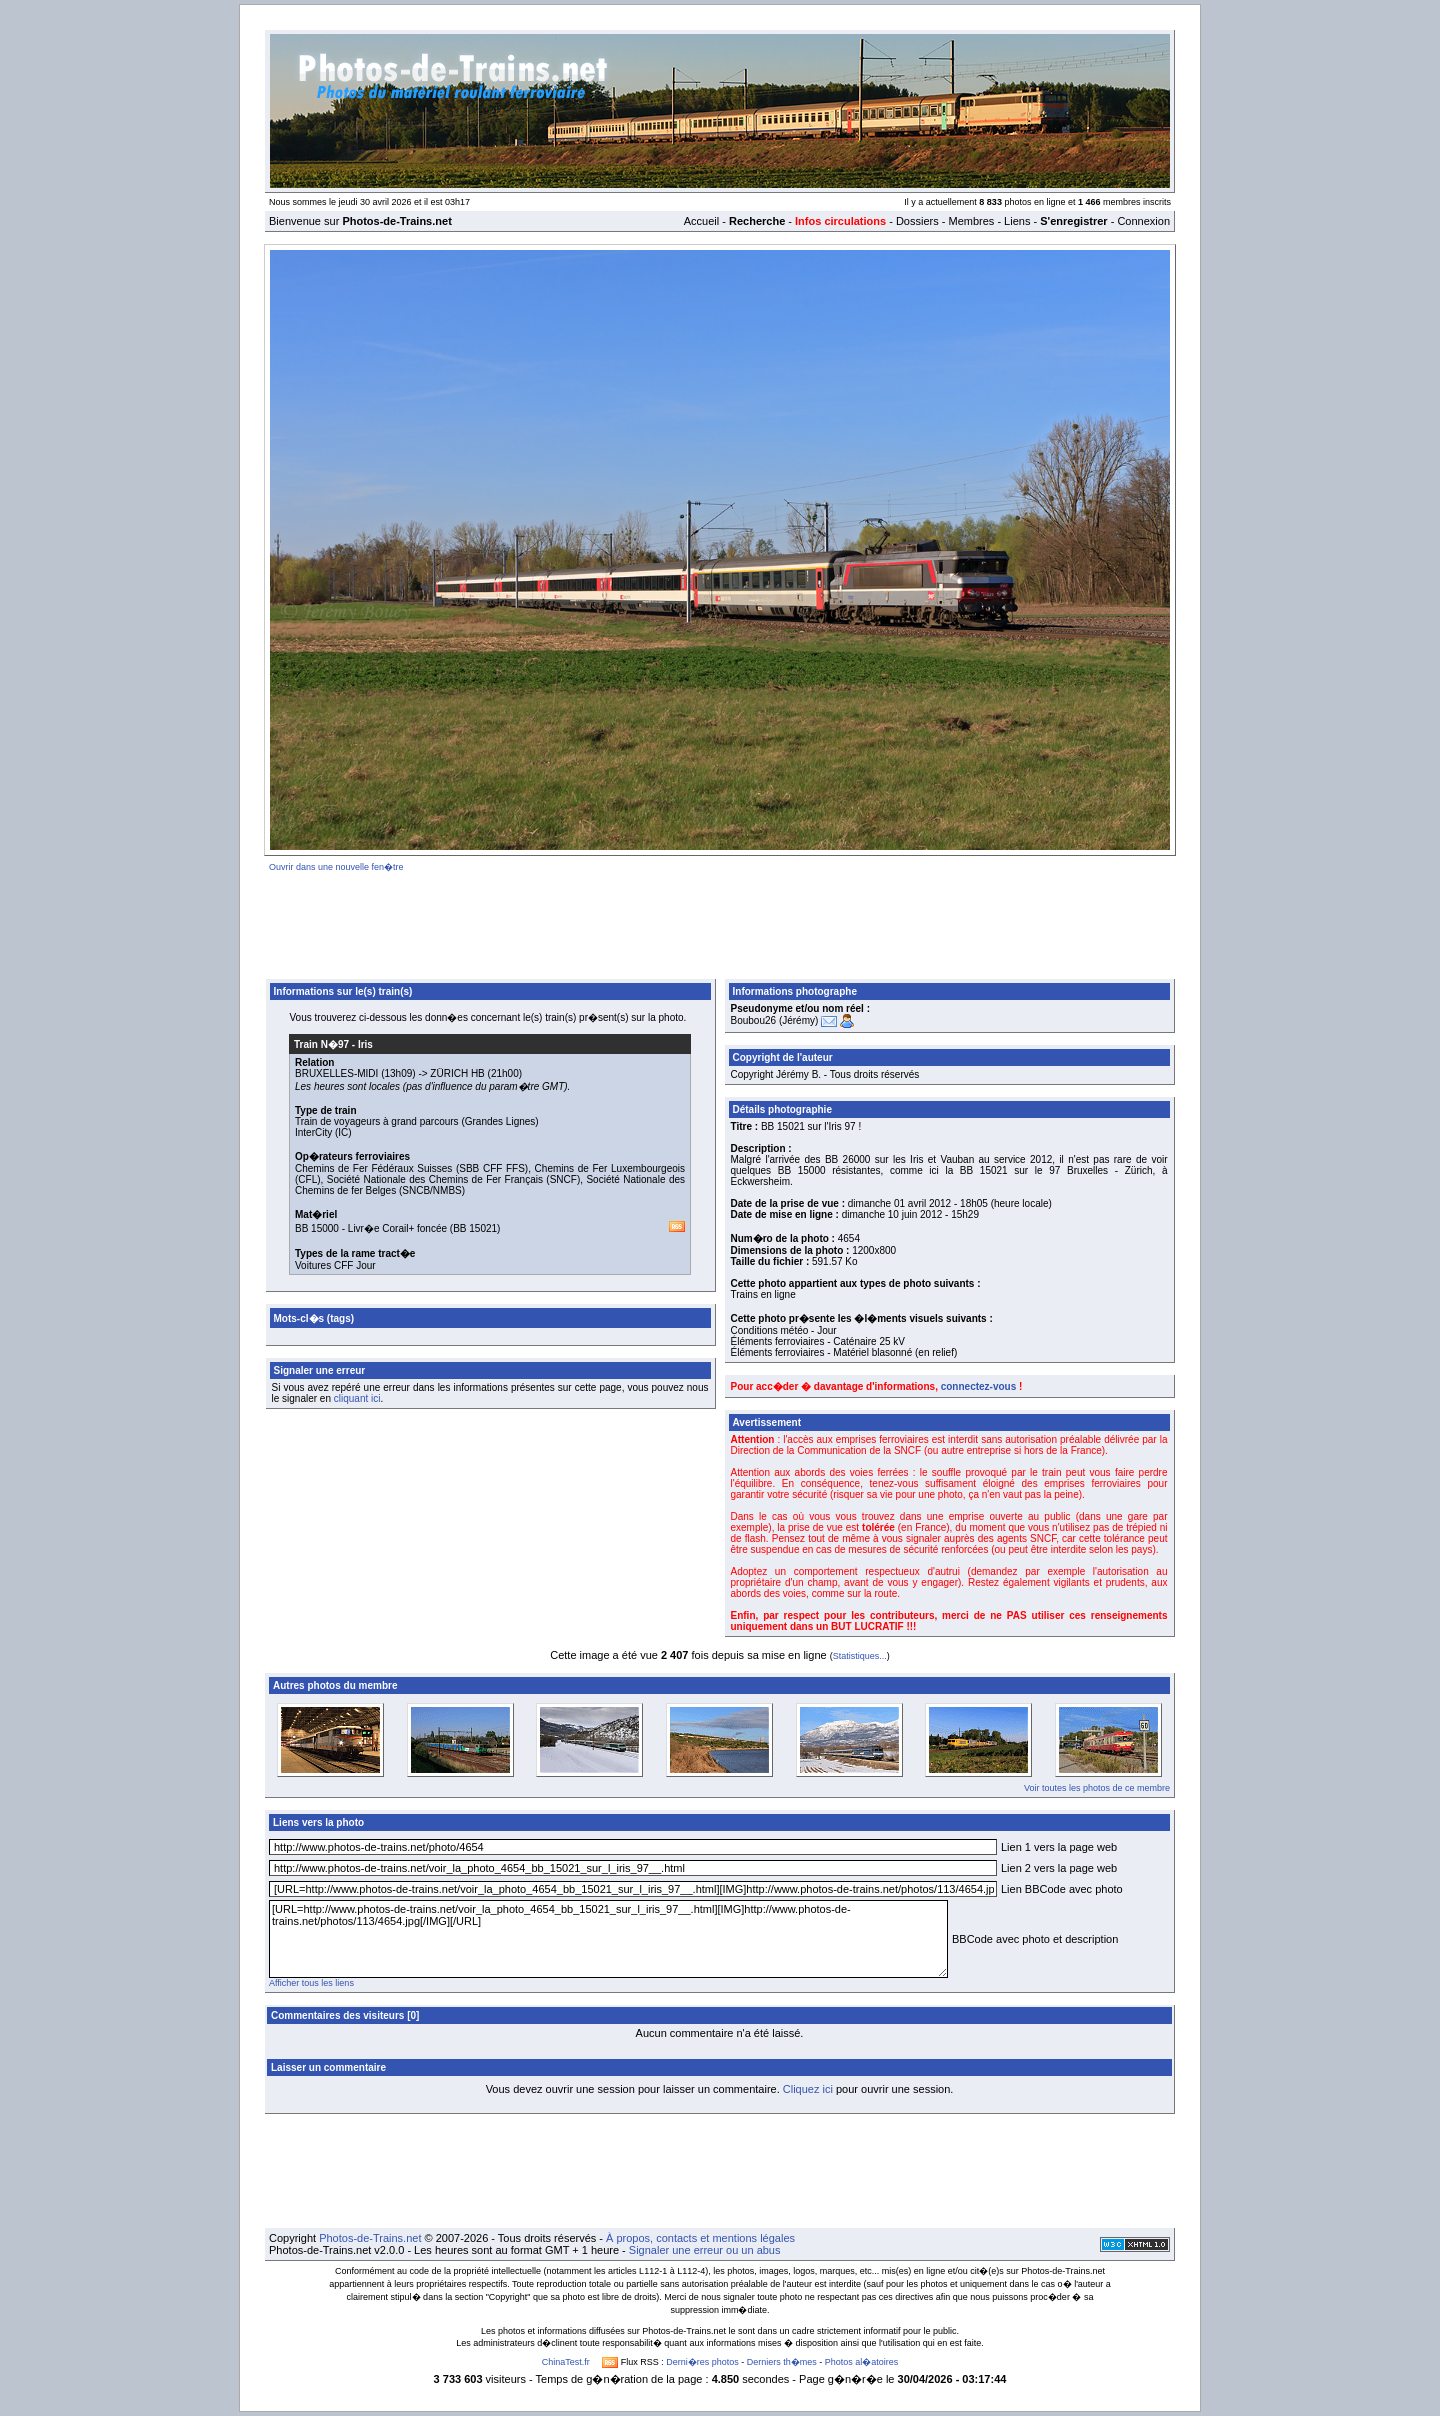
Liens (1017, 221)
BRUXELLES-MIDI (336, 1073)
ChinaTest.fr (566, 2362)
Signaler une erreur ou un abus (705, 2250)
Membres (971, 221)
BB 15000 (317, 1228)
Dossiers (917, 221)
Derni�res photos (702, 2362)
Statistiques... (860, 1656)
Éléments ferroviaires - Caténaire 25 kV (818, 1341)
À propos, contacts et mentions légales (700, 2238)
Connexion (1143, 221)
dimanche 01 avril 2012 (899, 1203)
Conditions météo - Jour (784, 1330)
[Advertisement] (720, 922)
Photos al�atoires (862, 2362)
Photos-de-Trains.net (370, 2238)
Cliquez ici (808, 2089)
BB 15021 (475, 1228)
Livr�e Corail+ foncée (397, 1228)
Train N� (321, 1044)
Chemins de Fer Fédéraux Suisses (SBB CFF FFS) (411, 1168)
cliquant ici (357, 1398)
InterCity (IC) (323, 1132)
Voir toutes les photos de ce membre (1097, 1788)
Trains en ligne (763, 1294)
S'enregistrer (1073, 221)
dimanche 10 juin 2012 (892, 1214)
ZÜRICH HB (457, 1073)
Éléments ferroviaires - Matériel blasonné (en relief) (844, 1352)
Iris (365, 1044)
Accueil (701, 221)
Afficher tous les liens (311, 1983)
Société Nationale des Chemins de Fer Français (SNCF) (453, 1179)
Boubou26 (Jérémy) (775, 1020)
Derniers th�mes (782, 2362)
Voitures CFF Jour (335, 1265)
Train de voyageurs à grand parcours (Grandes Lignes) (417, 1121)
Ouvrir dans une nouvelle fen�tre (336, 867)
